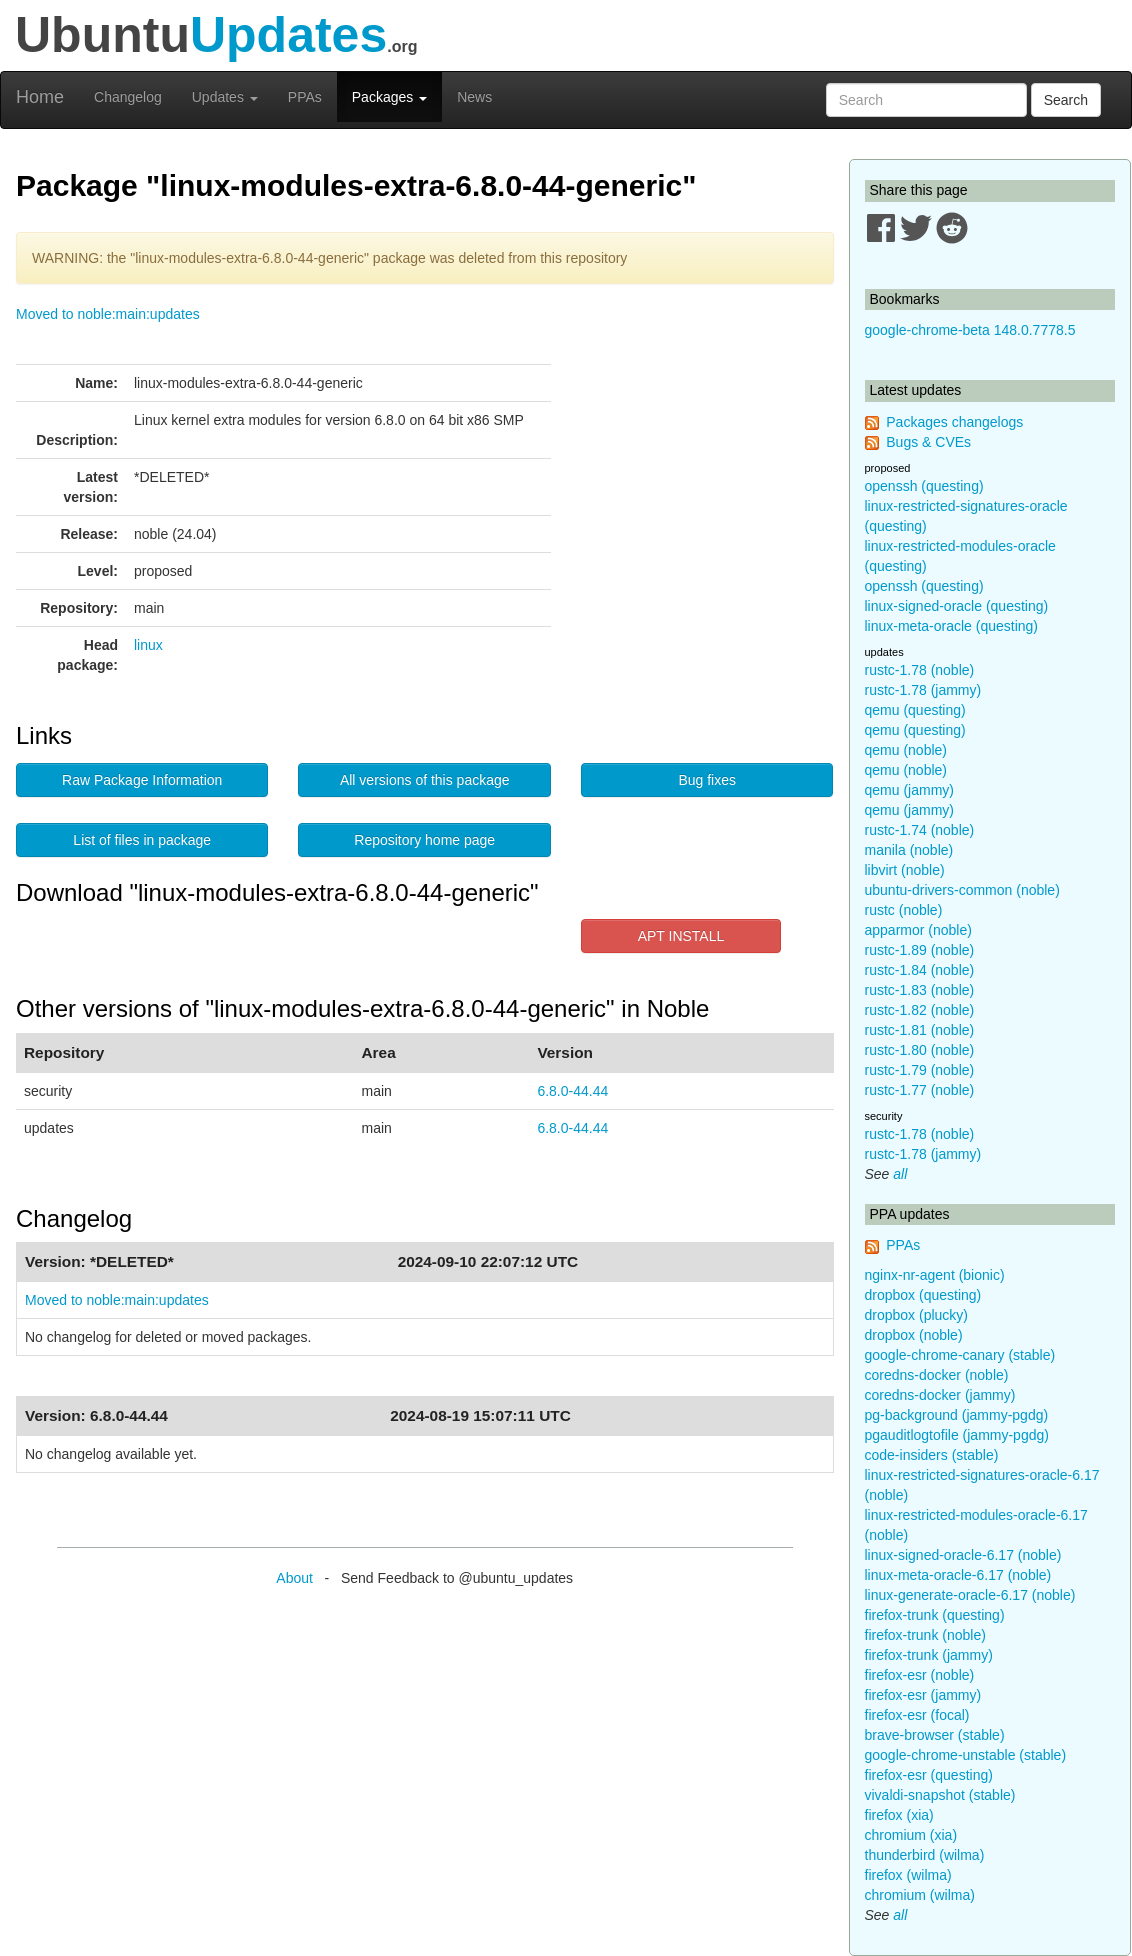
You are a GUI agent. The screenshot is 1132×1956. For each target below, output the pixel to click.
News (474, 97)
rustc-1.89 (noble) (920, 950)
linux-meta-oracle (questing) (952, 626)
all (900, 1174)
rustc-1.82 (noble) (920, 1010)
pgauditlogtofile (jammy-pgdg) (957, 1435)
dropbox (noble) (914, 1335)
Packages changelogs (954, 422)
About (294, 1578)
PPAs (305, 97)
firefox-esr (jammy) (923, 1695)
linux (148, 645)
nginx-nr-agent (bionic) (935, 1275)
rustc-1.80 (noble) (920, 1050)
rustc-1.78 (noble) (920, 670)
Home (40, 97)
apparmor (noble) (918, 930)
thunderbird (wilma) (925, 1855)
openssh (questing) (924, 486)
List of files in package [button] (142, 840)
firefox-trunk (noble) (925, 1635)
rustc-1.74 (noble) (920, 830)
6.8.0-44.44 (572, 1091)
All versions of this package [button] (425, 780)
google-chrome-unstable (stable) (966, 1755)
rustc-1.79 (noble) (920, 1070)
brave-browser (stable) (935, 1735)
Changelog (128, 97)
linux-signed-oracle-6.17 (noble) (963, 1555)
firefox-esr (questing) (929, 1775)
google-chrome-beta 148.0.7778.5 (970, 330)
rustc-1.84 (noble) (920, 970)
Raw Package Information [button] (142, 780)
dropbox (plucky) (917, 1315)
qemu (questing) (915, 710)
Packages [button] (389, 97)
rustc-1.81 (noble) (920, 1030)
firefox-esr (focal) (917, 1715)
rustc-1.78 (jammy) (923, 690)
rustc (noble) (904, 910)
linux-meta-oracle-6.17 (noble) (958, 1575)
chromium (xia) (911, 1835)
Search (1066, 100)
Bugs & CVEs (928, 442)
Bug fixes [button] (707, 780)
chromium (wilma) (920, 1895)
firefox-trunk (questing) (935, 1615)
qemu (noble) (906, 750)
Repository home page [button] (424, 840)
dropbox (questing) (923, 1295)
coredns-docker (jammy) (940, 1395)
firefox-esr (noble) (920, 1675)
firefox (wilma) (908, 1875)
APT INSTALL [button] (681, 936)
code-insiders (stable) (932, 1455)
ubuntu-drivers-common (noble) (962, 890)
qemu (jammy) (909, 790)
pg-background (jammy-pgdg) (957, 1415)
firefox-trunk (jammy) (929, 1655)
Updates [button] (225, 97)
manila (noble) (909, 850)
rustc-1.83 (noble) (920, 990)
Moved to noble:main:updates (108, 314)
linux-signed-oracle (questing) (957, 606)
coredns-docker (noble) (937, 1375)
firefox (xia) (899, 1815)
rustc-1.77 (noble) (920, 1090)
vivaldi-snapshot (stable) (940, 1795)
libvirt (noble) (905, 870)
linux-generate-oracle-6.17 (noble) (970, 1595)
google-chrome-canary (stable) (960, 1355)
